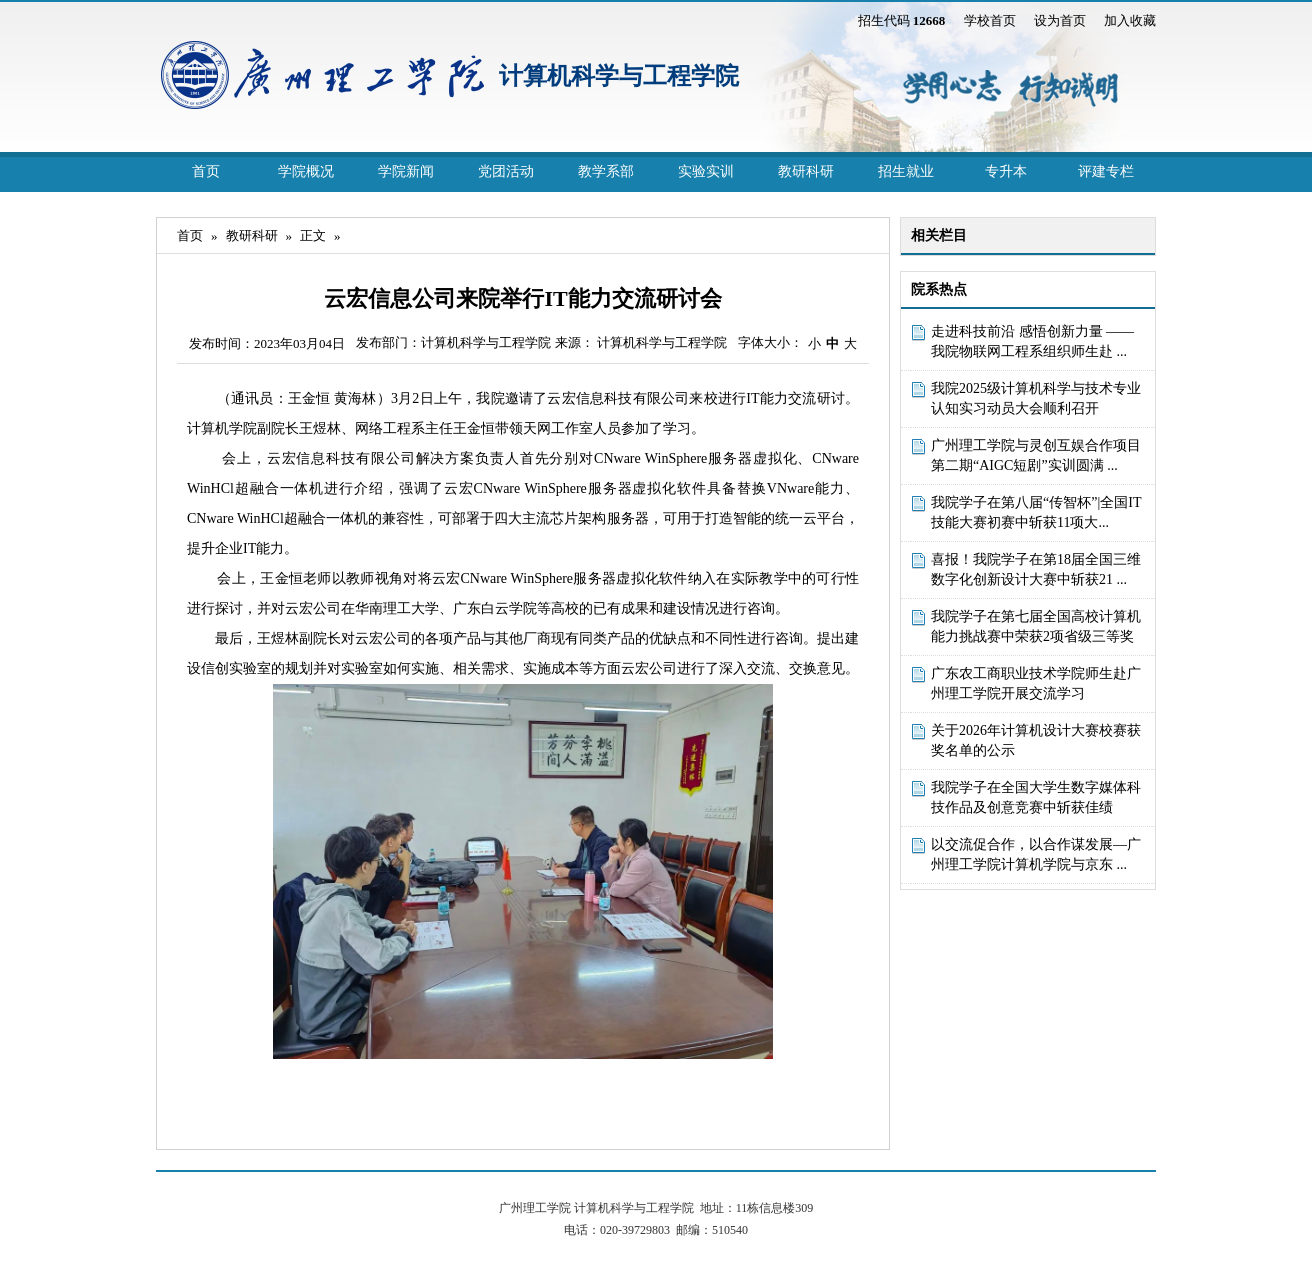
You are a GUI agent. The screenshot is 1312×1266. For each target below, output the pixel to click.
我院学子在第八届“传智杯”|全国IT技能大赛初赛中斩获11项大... (1036, 512)
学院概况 (306, 171)
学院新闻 (406, 171)
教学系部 (606, 171)
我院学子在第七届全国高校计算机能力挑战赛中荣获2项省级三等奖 (1036, 626)
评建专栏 (1106, 171)
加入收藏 (1130, 20)
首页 (206, 171)
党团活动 (506, 171)
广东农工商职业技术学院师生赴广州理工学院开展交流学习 (1036, 683)
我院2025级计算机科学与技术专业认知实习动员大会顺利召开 (1036, 398)
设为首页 (1060, 20)
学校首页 (990, 20)
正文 (313, 235)
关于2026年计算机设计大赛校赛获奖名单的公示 (1036, 740)
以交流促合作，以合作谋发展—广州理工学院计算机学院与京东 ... (1036, 854)
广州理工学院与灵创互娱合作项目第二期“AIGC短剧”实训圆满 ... (1036, 455)
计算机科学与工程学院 (619, 76)
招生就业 (906, 171)
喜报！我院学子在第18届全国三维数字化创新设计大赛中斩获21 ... (1036, 569)
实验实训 (706, 171)
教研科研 (806, 171)
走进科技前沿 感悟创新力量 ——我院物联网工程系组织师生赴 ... (1032, 341)
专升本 (1006, 171)
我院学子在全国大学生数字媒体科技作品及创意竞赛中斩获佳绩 (1036, 797)
